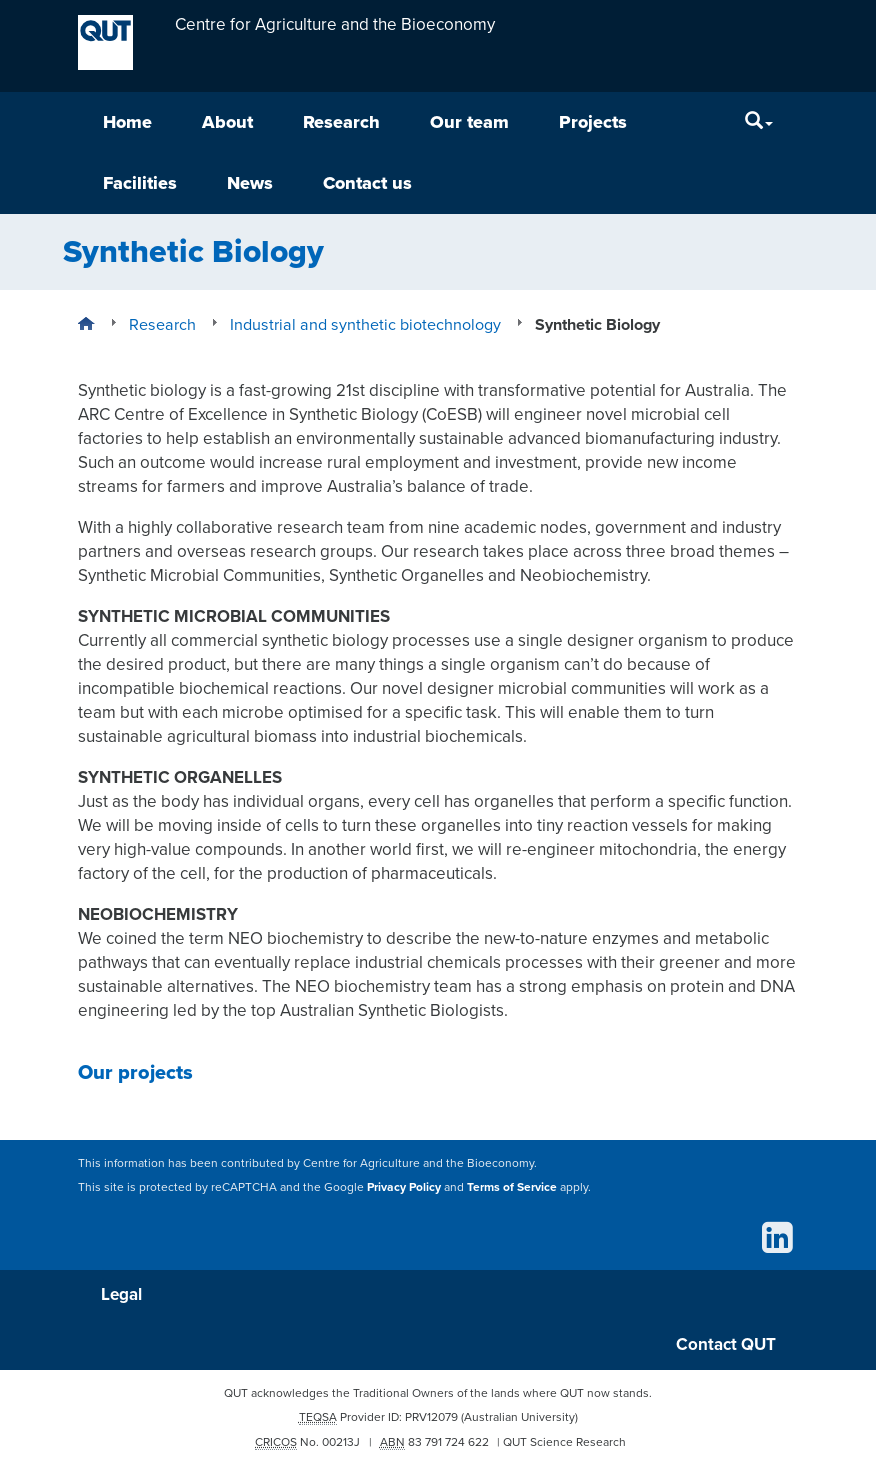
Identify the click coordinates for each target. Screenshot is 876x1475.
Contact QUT (726, 1344)
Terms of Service (512, 1186)
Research (341, 122)
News (250, 183)
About (227, 122)
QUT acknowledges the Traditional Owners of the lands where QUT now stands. (438, 1393)
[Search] (759, 122)
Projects (593, 122)
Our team (469, 122)
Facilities (140, 183)
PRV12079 (431, 1417)
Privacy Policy (404, 1186)
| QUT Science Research (561, 1442)
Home (127, 122)
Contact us (367, 183)
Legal (121, 1294)
